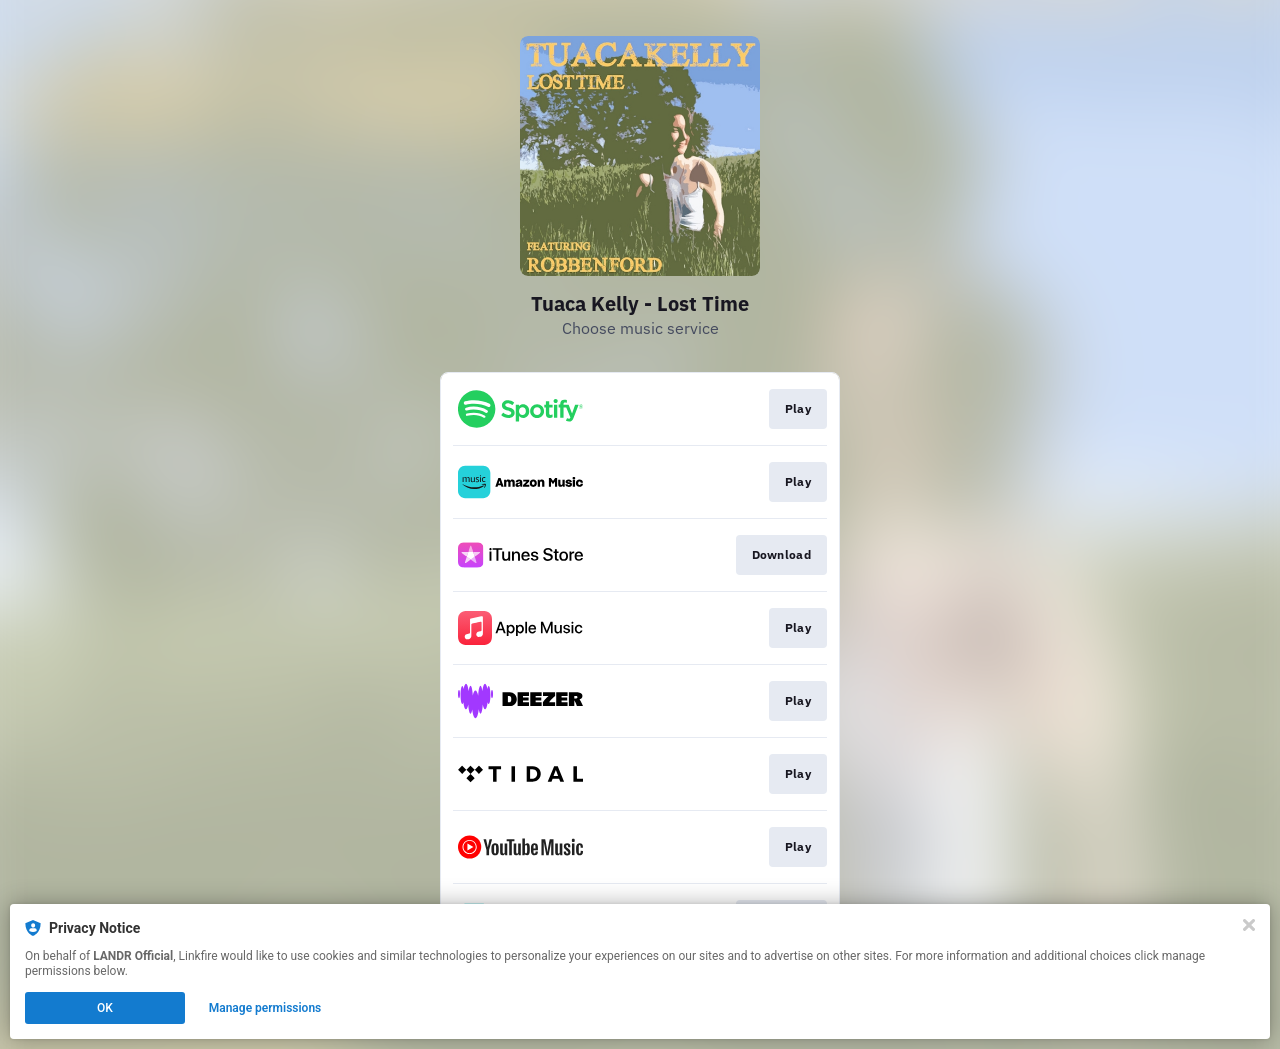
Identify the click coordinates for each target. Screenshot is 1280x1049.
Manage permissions (265, 1008)
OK (105, 1008)
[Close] (1249, 925)
